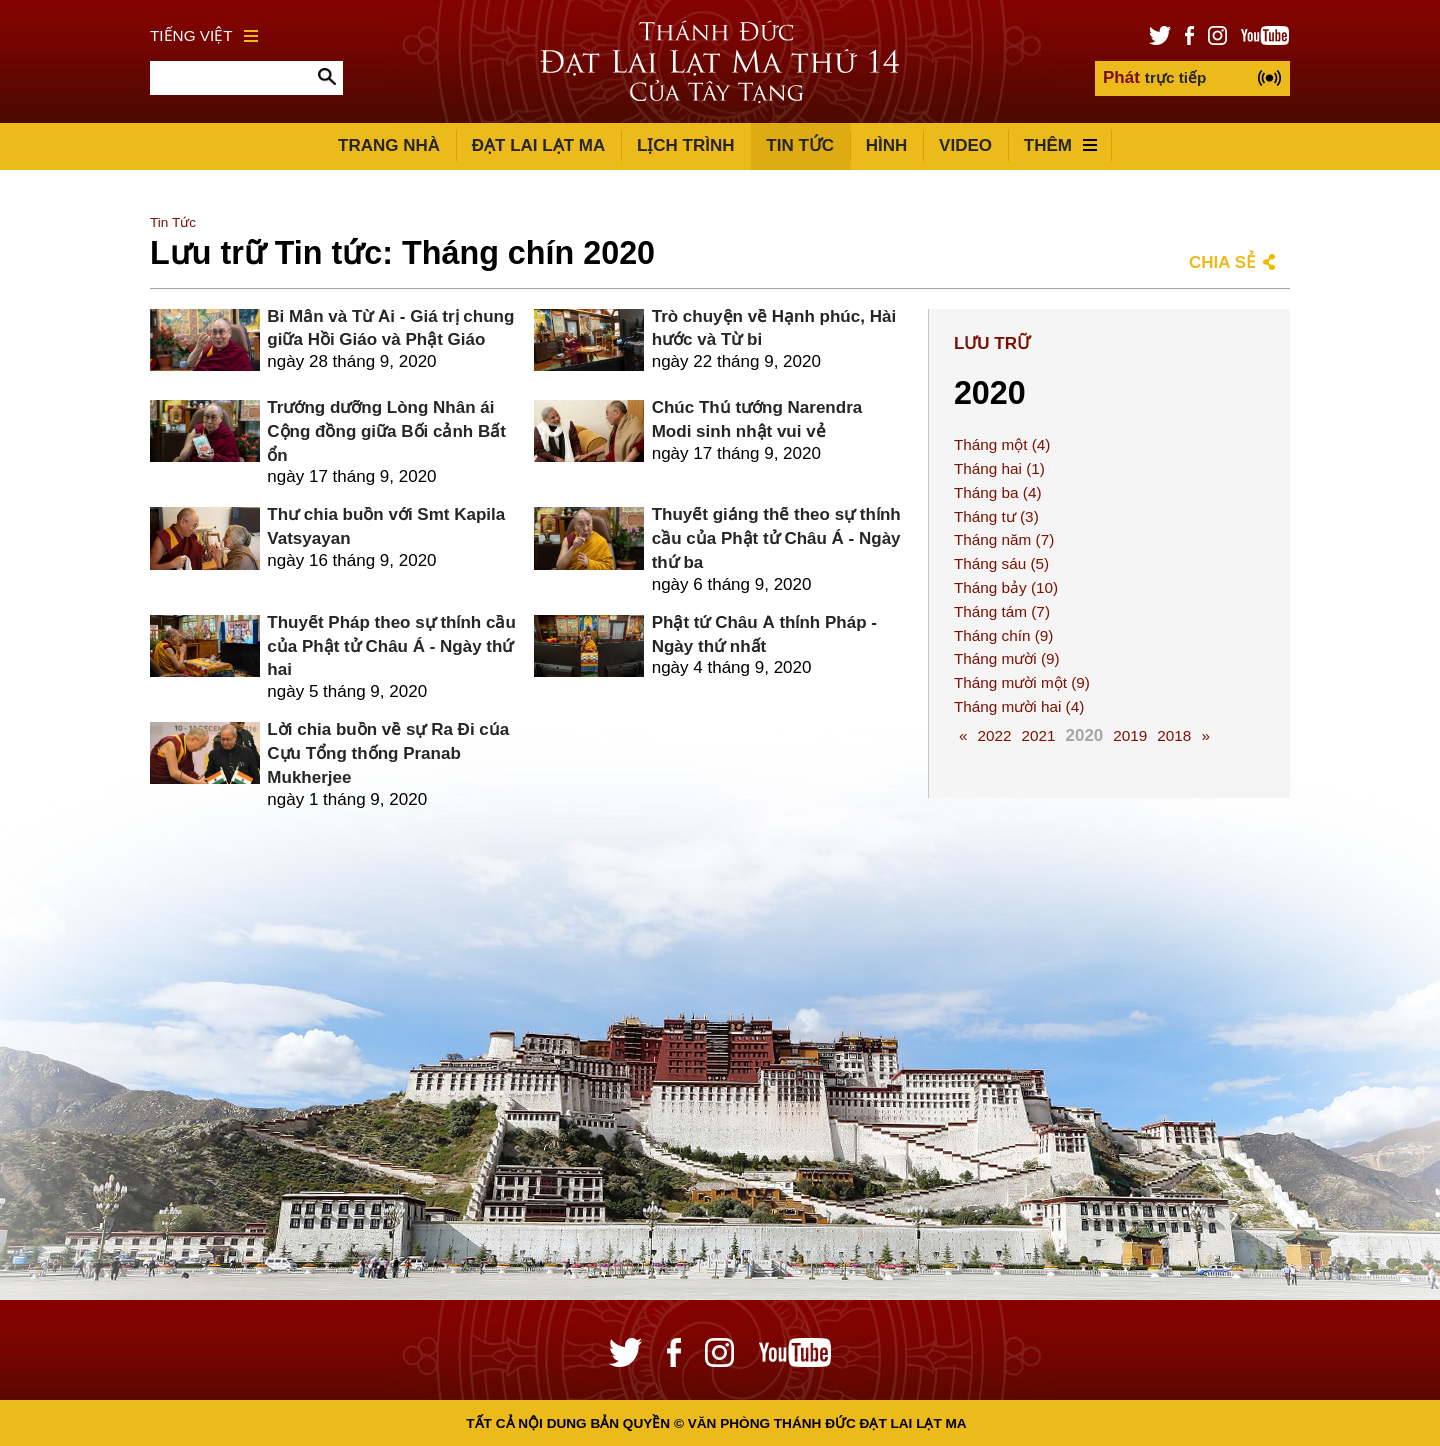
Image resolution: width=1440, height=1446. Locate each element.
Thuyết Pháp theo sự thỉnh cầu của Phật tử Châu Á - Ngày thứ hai (391, 646)
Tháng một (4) (1002, 444)
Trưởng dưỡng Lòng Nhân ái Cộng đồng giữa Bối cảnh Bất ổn (386, 431)
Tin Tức (800, 145)
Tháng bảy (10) (1006, 587)
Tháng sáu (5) (1001, 563)
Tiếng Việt (204, 35)
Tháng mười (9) (1007, 658)
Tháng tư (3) (996, 516)
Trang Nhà (389, 145)
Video (965, 145)
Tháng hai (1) (999, 468)
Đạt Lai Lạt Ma (538, 145)
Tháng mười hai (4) (1019, 706)
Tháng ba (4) (998, 492)
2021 (1038, 735)
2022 (994, 735)
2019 (1130, 735)
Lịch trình (686, 145)
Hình (887, 145)
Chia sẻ (1222, 262)
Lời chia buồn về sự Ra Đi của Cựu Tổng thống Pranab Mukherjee (388, 753)
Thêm (1060, 145)
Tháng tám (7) (1002, 611)
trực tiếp (1154, 77)
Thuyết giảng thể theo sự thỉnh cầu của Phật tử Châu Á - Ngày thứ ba (776, 538)
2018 (1174, 735)
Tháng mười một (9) (1022, 682)
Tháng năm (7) (1004, 539)
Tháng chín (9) (1003, 635)
